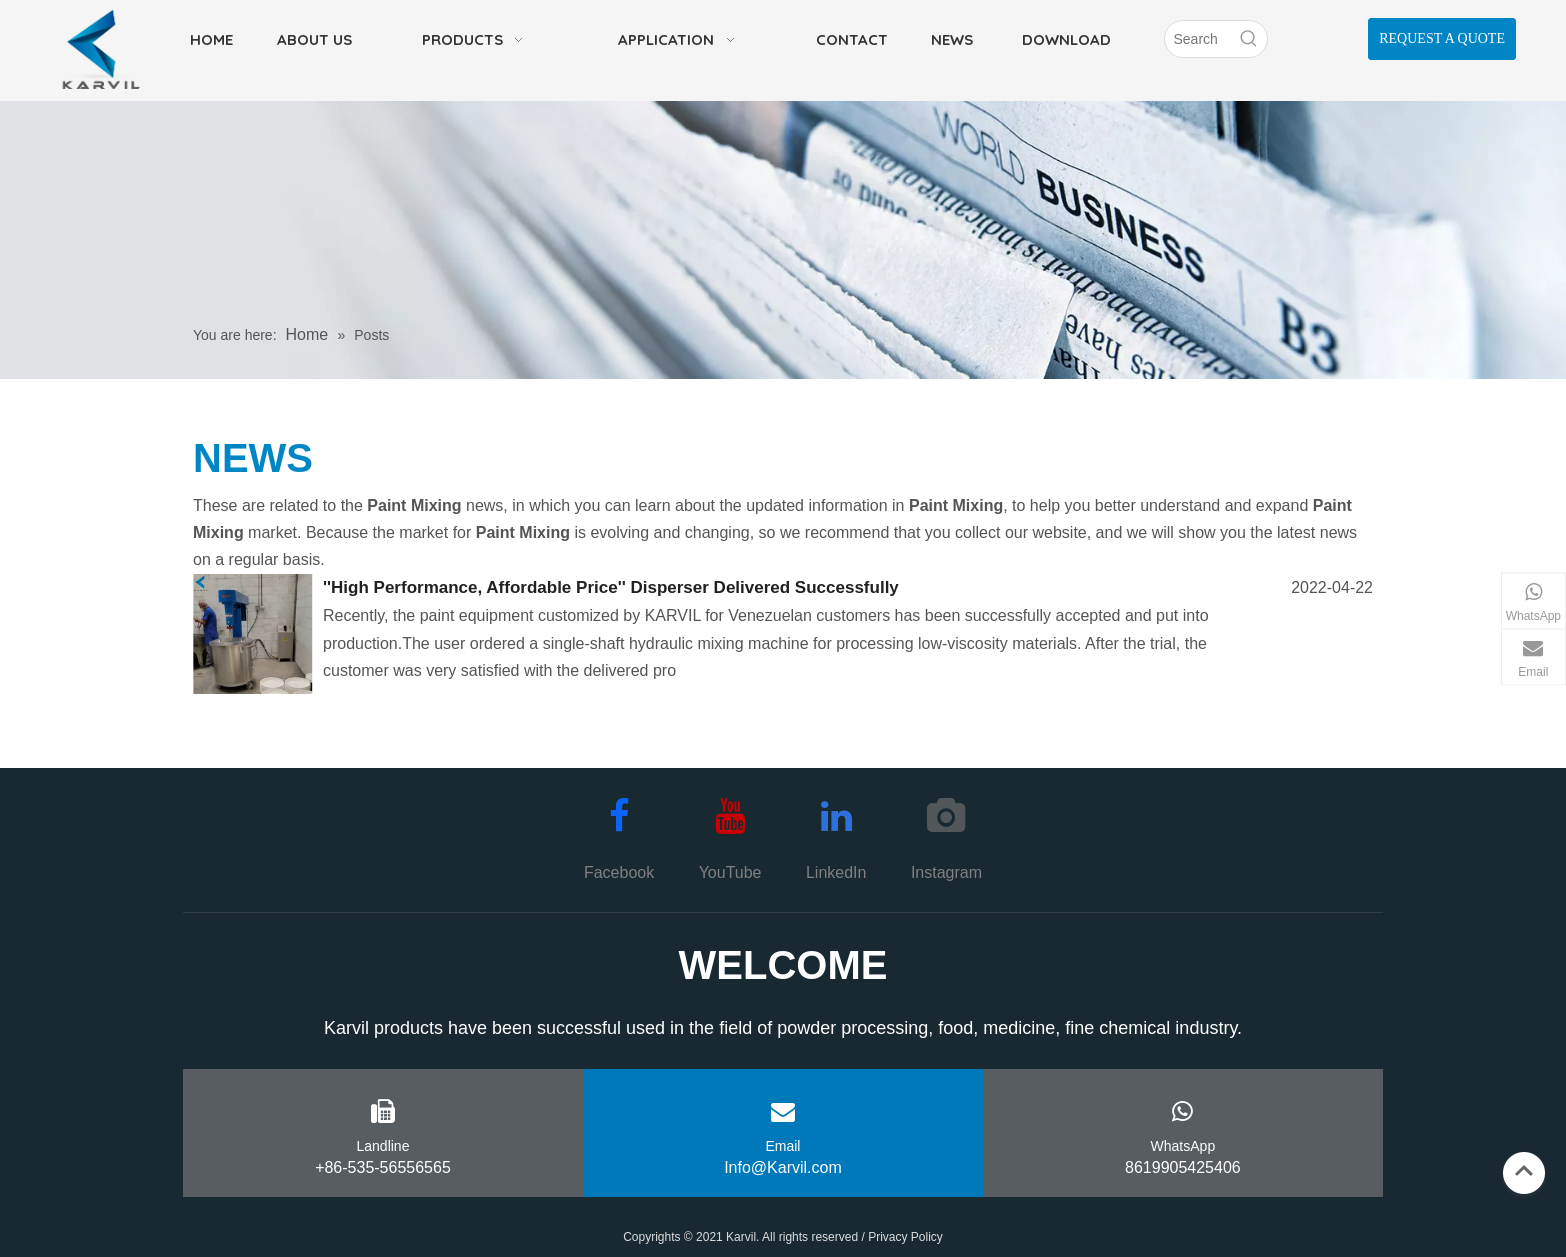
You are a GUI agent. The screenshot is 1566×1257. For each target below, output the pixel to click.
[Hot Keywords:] (1249, 39)
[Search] (1198, 39)
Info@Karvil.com (783, 1167)
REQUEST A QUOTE (1442, 38)
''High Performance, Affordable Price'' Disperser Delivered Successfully (611, 587)
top (1524, 1171)
